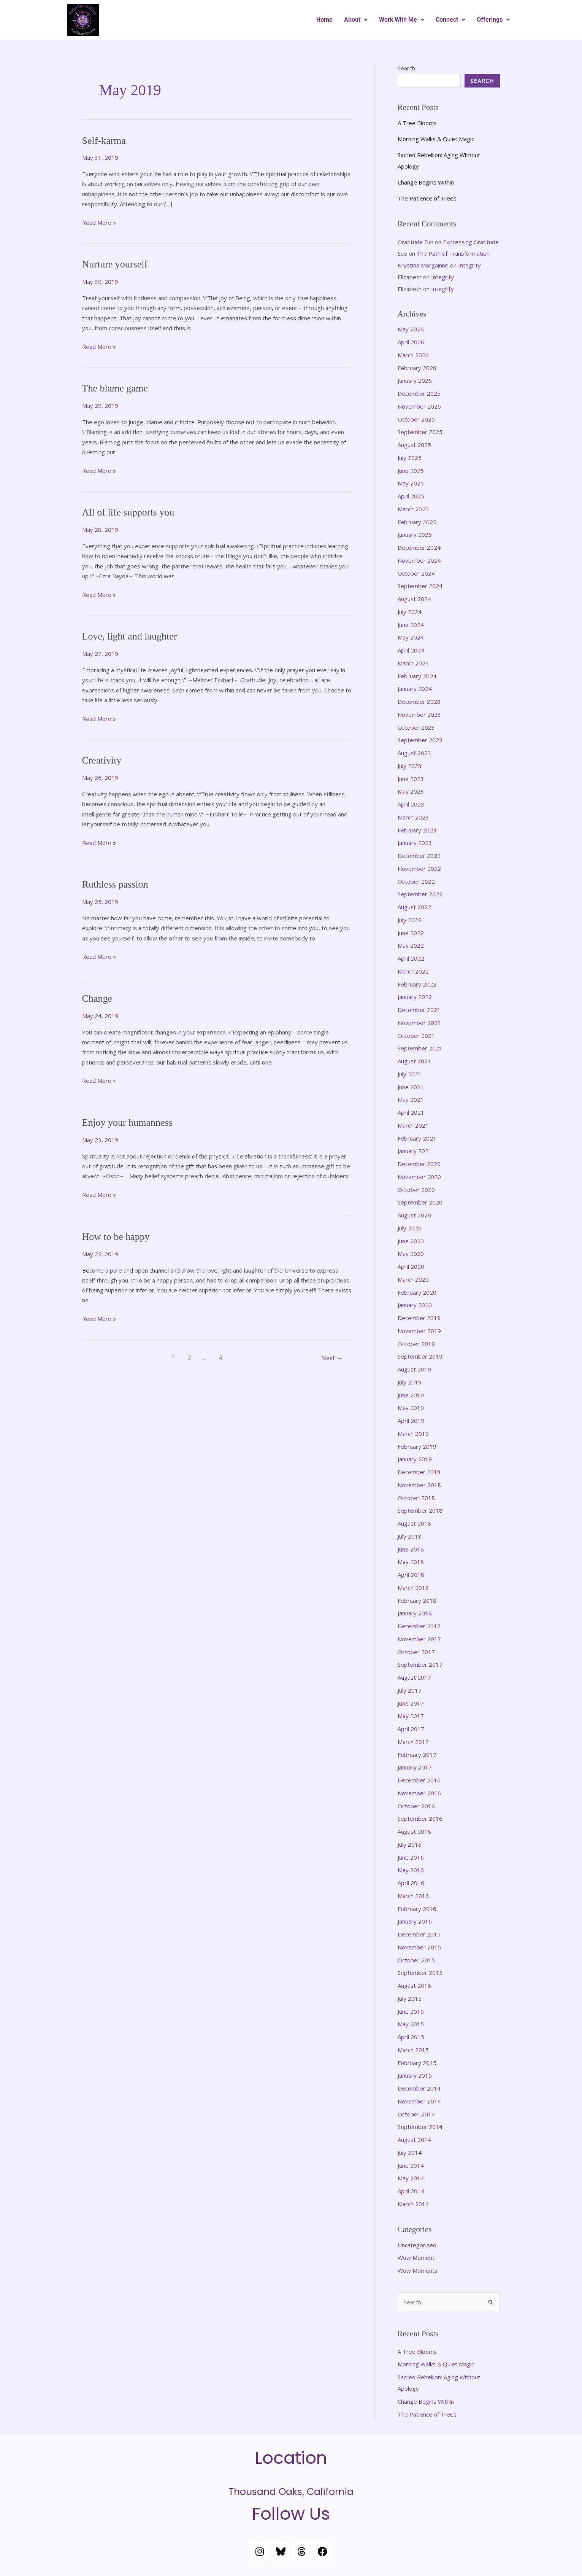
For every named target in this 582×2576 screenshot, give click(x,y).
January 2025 (415, 534)
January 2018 (415, 1613)
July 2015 (410, 1998)
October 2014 (416, 2114)
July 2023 (410, 766)
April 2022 (411, 958)
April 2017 (411, 1729)
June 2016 (411, 1857)
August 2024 (414, 599)
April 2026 (411, 342)
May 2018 (411, 1562)
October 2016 (416, 1806)
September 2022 (420, 894)
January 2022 (415, 997)
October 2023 (416, 727)
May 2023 (411, 791)
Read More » (99, 222)
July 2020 (410, 1228)
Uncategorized (417, 2245)
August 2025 (414, 445)
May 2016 (411, 1870)
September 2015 (420, 1972)
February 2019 (417, 1446)
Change (97, 998)
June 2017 (411, 1703)
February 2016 (417, 1909)
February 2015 (417, 2063)
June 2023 (411, 779)
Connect (450, 19)
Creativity (102, 760)
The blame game (115, 388)
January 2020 (415, 1305)
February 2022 (417, 984)
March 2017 (413, 1741)
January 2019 (415, 1459)
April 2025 (411, 496)
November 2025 (419, 406)
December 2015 (419, 1934)
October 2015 (416, 1960)
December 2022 (419, 855)
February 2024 (417, 676)
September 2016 (420, 1818)
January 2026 (415, 380)
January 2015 (415, 2075)
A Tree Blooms (417, 123)
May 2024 (411, 637)
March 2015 (413, 2050)
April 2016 (411, 1883)
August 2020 (414, 1215)
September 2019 (420, 1356)
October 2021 (416, 1035)
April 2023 (411, 804)
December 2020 (419, 1164)
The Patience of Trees (427, 198)
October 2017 (416, 1652)
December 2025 (419, 393)
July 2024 (410, 612)
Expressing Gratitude (471, 242)
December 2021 (419, 1010)
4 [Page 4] (220, 1358)
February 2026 (417, 368)
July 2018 (410, 1536)
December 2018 (419, 1472)
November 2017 (419, 1639)
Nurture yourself (115, 264)
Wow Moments (418, 2270)
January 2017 (415, 1767)
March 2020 (413, 1279)
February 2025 (417, 522)
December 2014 (419, 2088)
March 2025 (413, 509)
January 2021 (415, 1151)
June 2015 (411, 2011)
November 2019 (419, 1331)
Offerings (493, 19)
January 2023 (415, 842)
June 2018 (411, 1549)
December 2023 (419, 701)
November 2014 (419, 2101)
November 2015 (419, 1947)
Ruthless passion (115, 884)
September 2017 (420, 1664)
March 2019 (413, 1433)
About (356, 19)
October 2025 (416, 419)
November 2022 (419, 868)
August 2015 (414, 1985)
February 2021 (417, 1138)
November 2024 (419, 560)
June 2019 (411, 1395)
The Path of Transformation (453, 253)
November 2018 (419, 1485)
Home (324, 19)
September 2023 (420, 740)
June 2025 (411, 470)
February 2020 (417, 1292)
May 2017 (411, 1716)
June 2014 (411, 2165)
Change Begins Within (426, 182)
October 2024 (416, 573)
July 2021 (410, 1074)
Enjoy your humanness (127, 1122)
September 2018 (420, 1510)
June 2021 (411, 1087)
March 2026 (413, 355)
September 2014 (420, 2126)
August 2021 (414, 1061)
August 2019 (414, 1369)
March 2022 (413, 971)
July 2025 (410, 457)
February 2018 (417, 1600)
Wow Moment (416, 2257)
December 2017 (419, 1626)
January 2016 (415, 1921)
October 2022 (416, 881)
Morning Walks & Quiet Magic (436, 139)
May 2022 (411, 945)
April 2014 (411, 2191)
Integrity (469, 265)
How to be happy (116, 1236)
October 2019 (416, 1344)
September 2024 (420, 586)
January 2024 (415, 688)
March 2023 (413, 817)
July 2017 (410, 1690)
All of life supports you (128, 512)
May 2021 (411, 1099)
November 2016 (419, 1793)
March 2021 (413, 1125)
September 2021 (420, 1048)
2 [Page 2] (189, 1358)
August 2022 (414, 907)
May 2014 (411, 2178)
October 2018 (416, 1498)
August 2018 (414, 1523)
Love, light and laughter (129, 636)
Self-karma (104, 140)
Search (406, 68)
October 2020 (416, 1189)
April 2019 (411, 1420)
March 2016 (413, 1896)
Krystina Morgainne (423, 265)
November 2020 (419, 1177)
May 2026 (411, 329)
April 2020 (411, 1266)
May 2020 (411, 1253)
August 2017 (414, 1677)
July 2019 (410, 1382)
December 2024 (419, 547)
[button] (355, 20)
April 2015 (411, 2037)
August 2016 (414, 1831)
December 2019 (419, 1318)
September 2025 (420, 432)
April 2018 (411, 1574)
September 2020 (420, 1202)
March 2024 (413, 663)
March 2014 (413, 2204)
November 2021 (419, 1022)
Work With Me (401, 19)
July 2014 (410, 2152)
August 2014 (414, 2139)
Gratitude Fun (415, 242)
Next (332, 1358)
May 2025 (411, 483)
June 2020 (411, 1241)
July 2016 (410, 1844)
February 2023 (417, 830)
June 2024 (411, 624)
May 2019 (411, 1407)
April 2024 (411, 650)
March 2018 (413, 1587)
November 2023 (419, 714)
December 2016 (419, 1780)
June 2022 (411, 933)
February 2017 (417, 1754)
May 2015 (411, 2024)
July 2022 (410, 920)
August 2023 (414, 753)
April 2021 (411, 1112)
